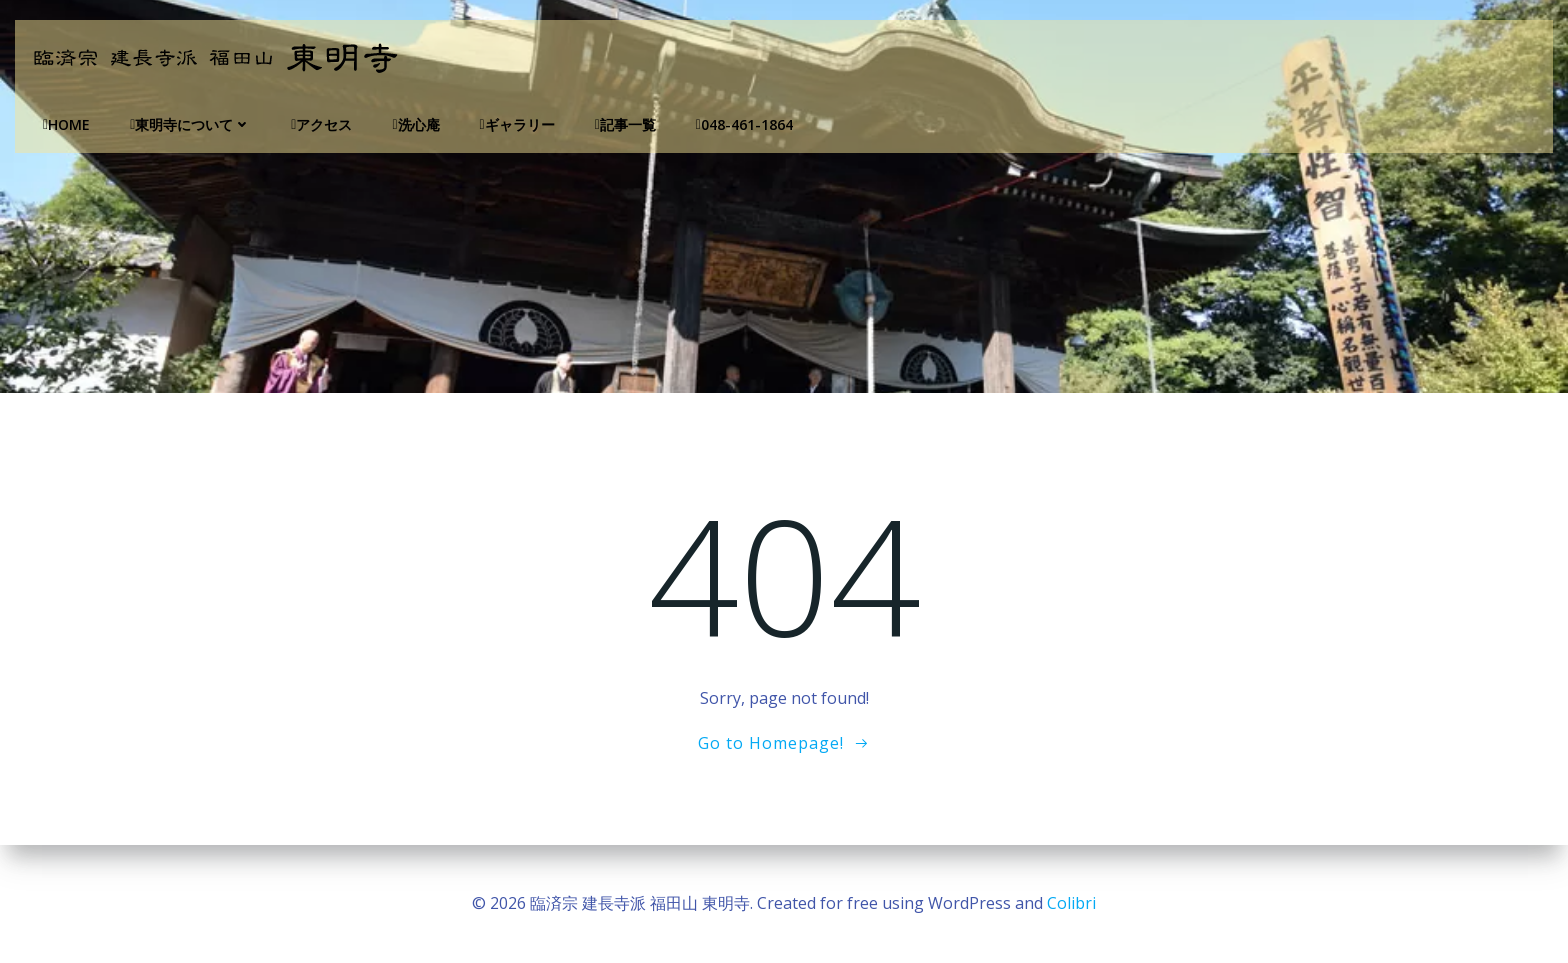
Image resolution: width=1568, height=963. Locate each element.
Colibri (1071, 903)
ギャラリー (517, 124)
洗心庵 (415, 124)
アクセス (321, 124)
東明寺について (190, 124)
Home (66, 124)
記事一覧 (625, 124)
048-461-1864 (744, 124)
